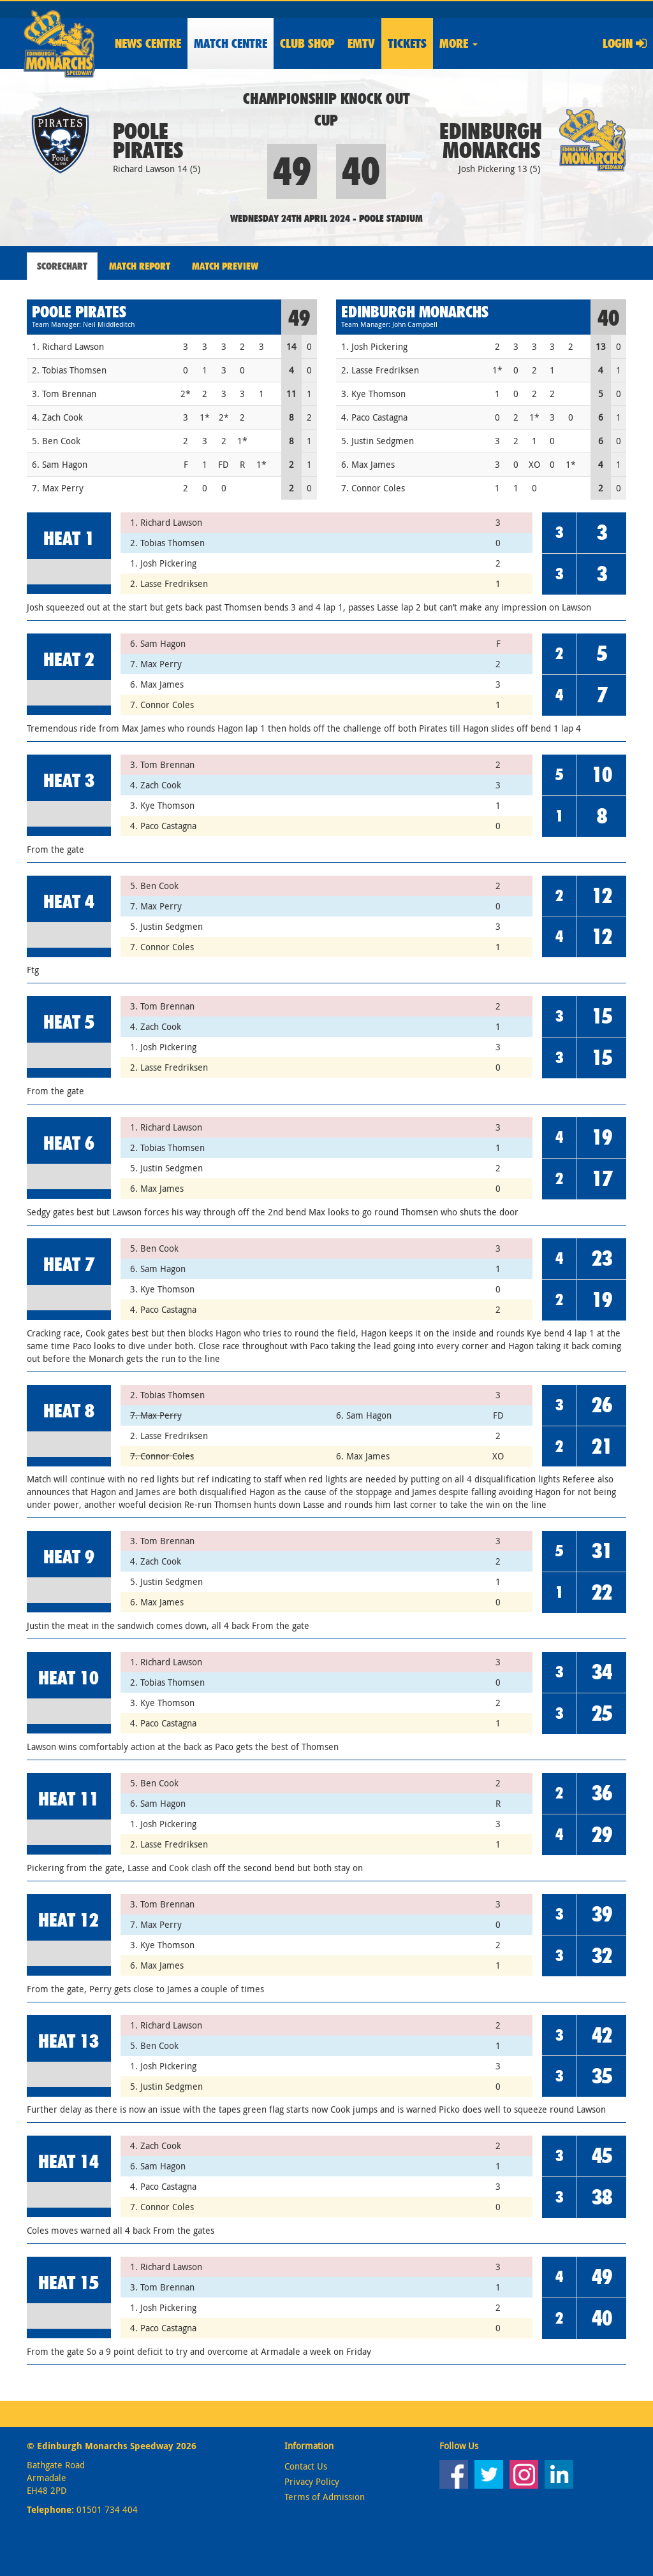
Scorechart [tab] (62, 266)
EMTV (361, 43)
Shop (307, 43)
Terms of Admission (324, 2497)
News (148, 43)
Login (625, 43)
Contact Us (305, 2466)
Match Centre (230, 43)
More (458, 43)
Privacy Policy (311, 2481)
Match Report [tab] (139, 266)
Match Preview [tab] (225, 266)
